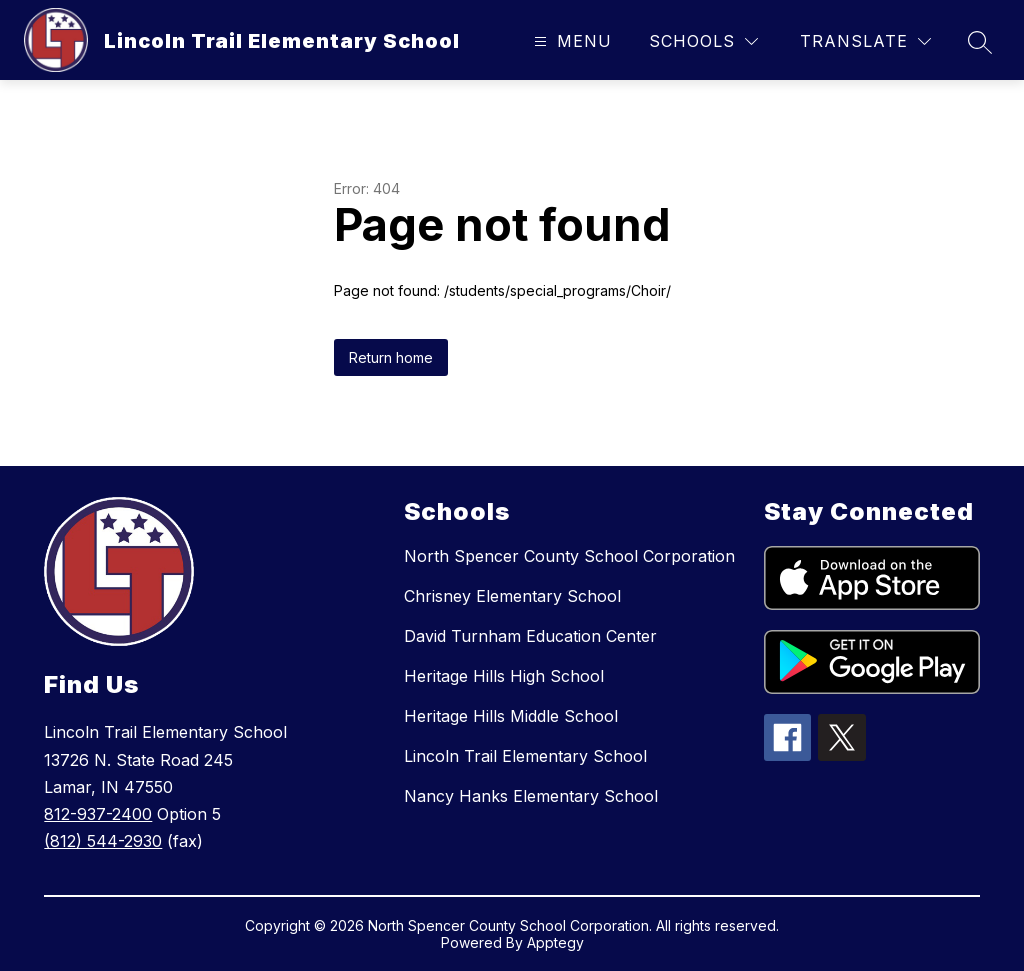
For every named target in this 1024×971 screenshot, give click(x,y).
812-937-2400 (98, 814)
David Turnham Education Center (530, 636)
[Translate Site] (865, 41)
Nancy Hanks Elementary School (531, 796)
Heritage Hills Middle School (511, 716)
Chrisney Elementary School (512, 596)
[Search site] (980, 42)
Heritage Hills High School (504, 676)
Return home (391, 357)
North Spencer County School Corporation (569, 556)
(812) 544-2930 (103, 841)
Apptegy (555, 942)
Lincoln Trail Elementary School (525, 756)
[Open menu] (570, 41)
